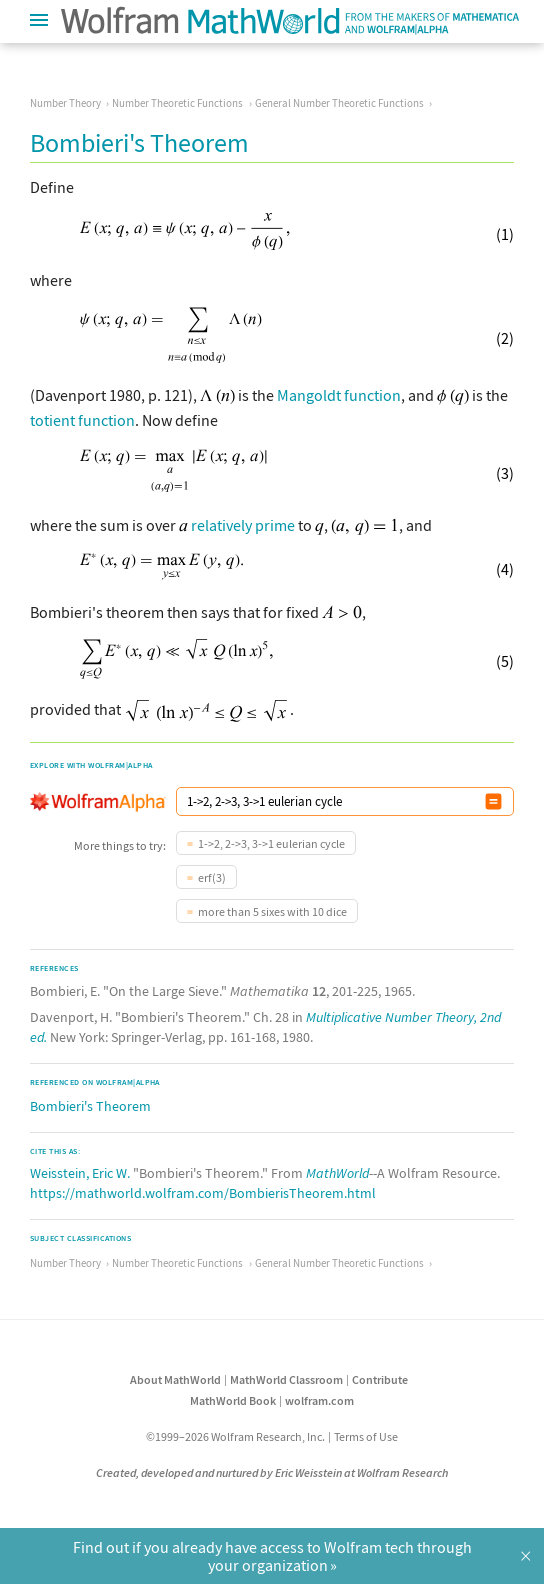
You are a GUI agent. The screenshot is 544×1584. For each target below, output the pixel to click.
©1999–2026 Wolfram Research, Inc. (235, 1436)
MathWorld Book (233, 1400)
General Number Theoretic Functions (339, 103)
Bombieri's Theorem (90, 1106)
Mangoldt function (339, 395)
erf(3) (212, 877)
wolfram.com (319, 1400)
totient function (82, 420)
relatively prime (243, 525)
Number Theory (65, 103)
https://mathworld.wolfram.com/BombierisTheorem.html (203, 1193)
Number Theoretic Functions (177, 103)
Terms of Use (366, 1436)
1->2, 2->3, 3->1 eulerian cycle (271, 843)
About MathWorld (175, 1379)
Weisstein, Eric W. (80, 1173)
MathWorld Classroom (286, 1379)
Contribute (380, 1379)
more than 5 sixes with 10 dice (272, 911)
